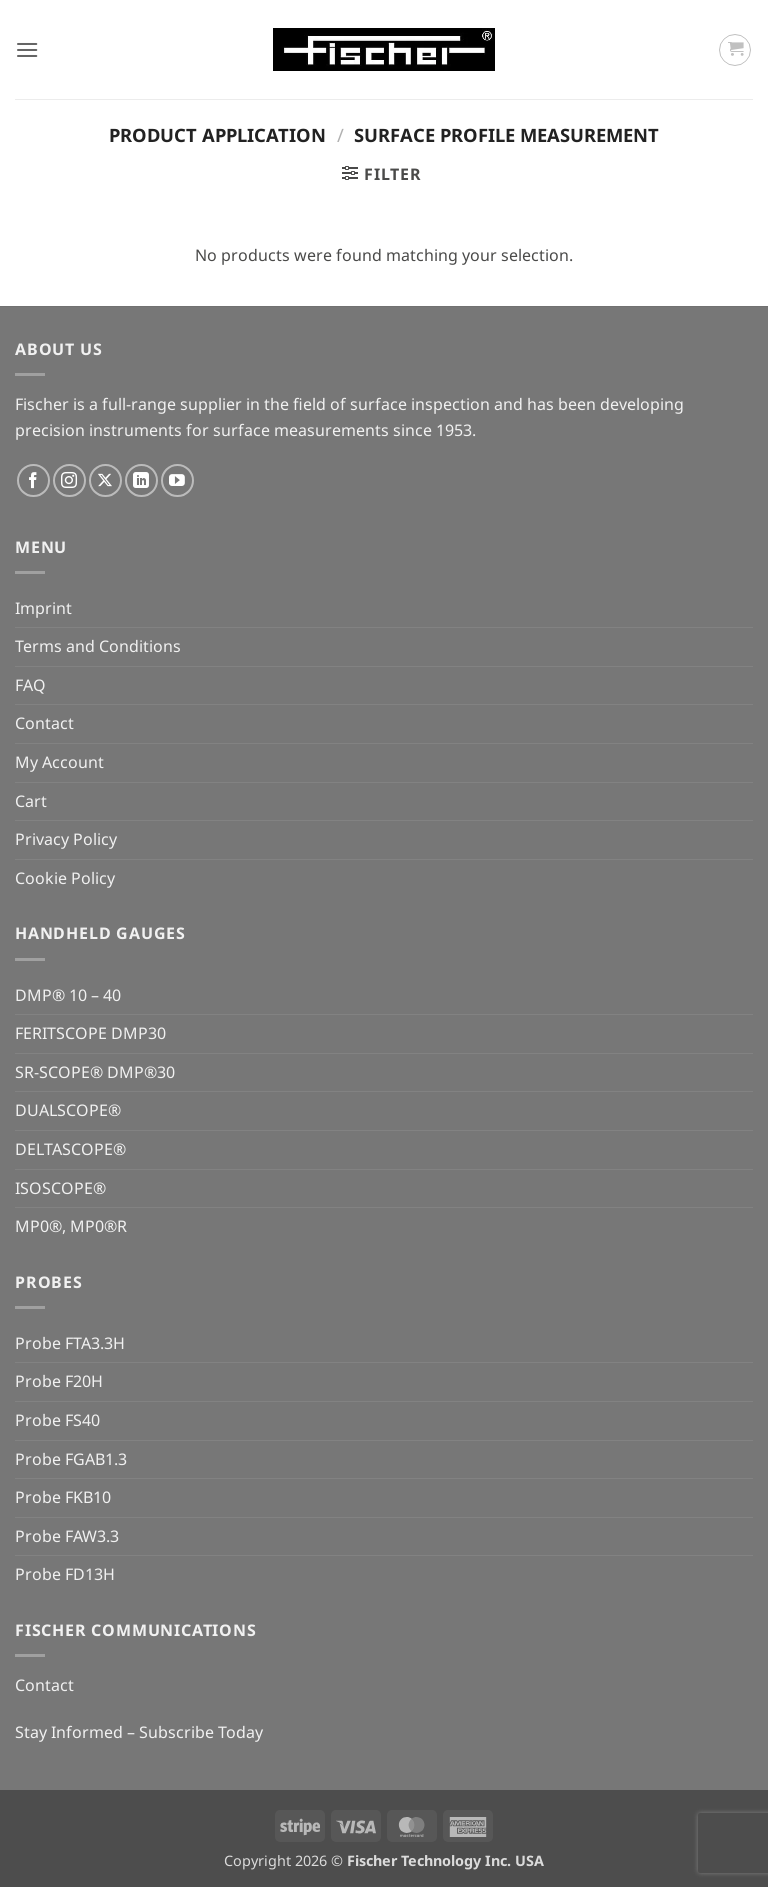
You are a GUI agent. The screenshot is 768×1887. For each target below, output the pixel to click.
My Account (59, 762)
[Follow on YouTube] (177, 480)
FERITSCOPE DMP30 (90, 1033)
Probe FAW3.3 (67, 1536)
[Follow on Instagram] (69, 480)
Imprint (43, 608)
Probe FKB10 (63, 1497)
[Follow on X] (105, 480)
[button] (27, 49)
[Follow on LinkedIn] (141, 480)
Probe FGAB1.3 (71, 1459)
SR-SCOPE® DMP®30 (95, 1072)
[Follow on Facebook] (33, 480)
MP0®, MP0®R (71, 1226)
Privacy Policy (66, 839)
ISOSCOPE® (60, 1188)
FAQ (30, 685)
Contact (44, 723)
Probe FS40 (57, 1420)
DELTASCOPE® (70, 1149)
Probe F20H (59, 1381)
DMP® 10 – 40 (68, 995)
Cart (31, 801)
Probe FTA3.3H (70, 1343)
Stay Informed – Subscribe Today (139, 1732)
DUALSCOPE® (68, 1110)
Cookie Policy (65, 878)
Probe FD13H (65, 1574)
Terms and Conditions (98, 646)
